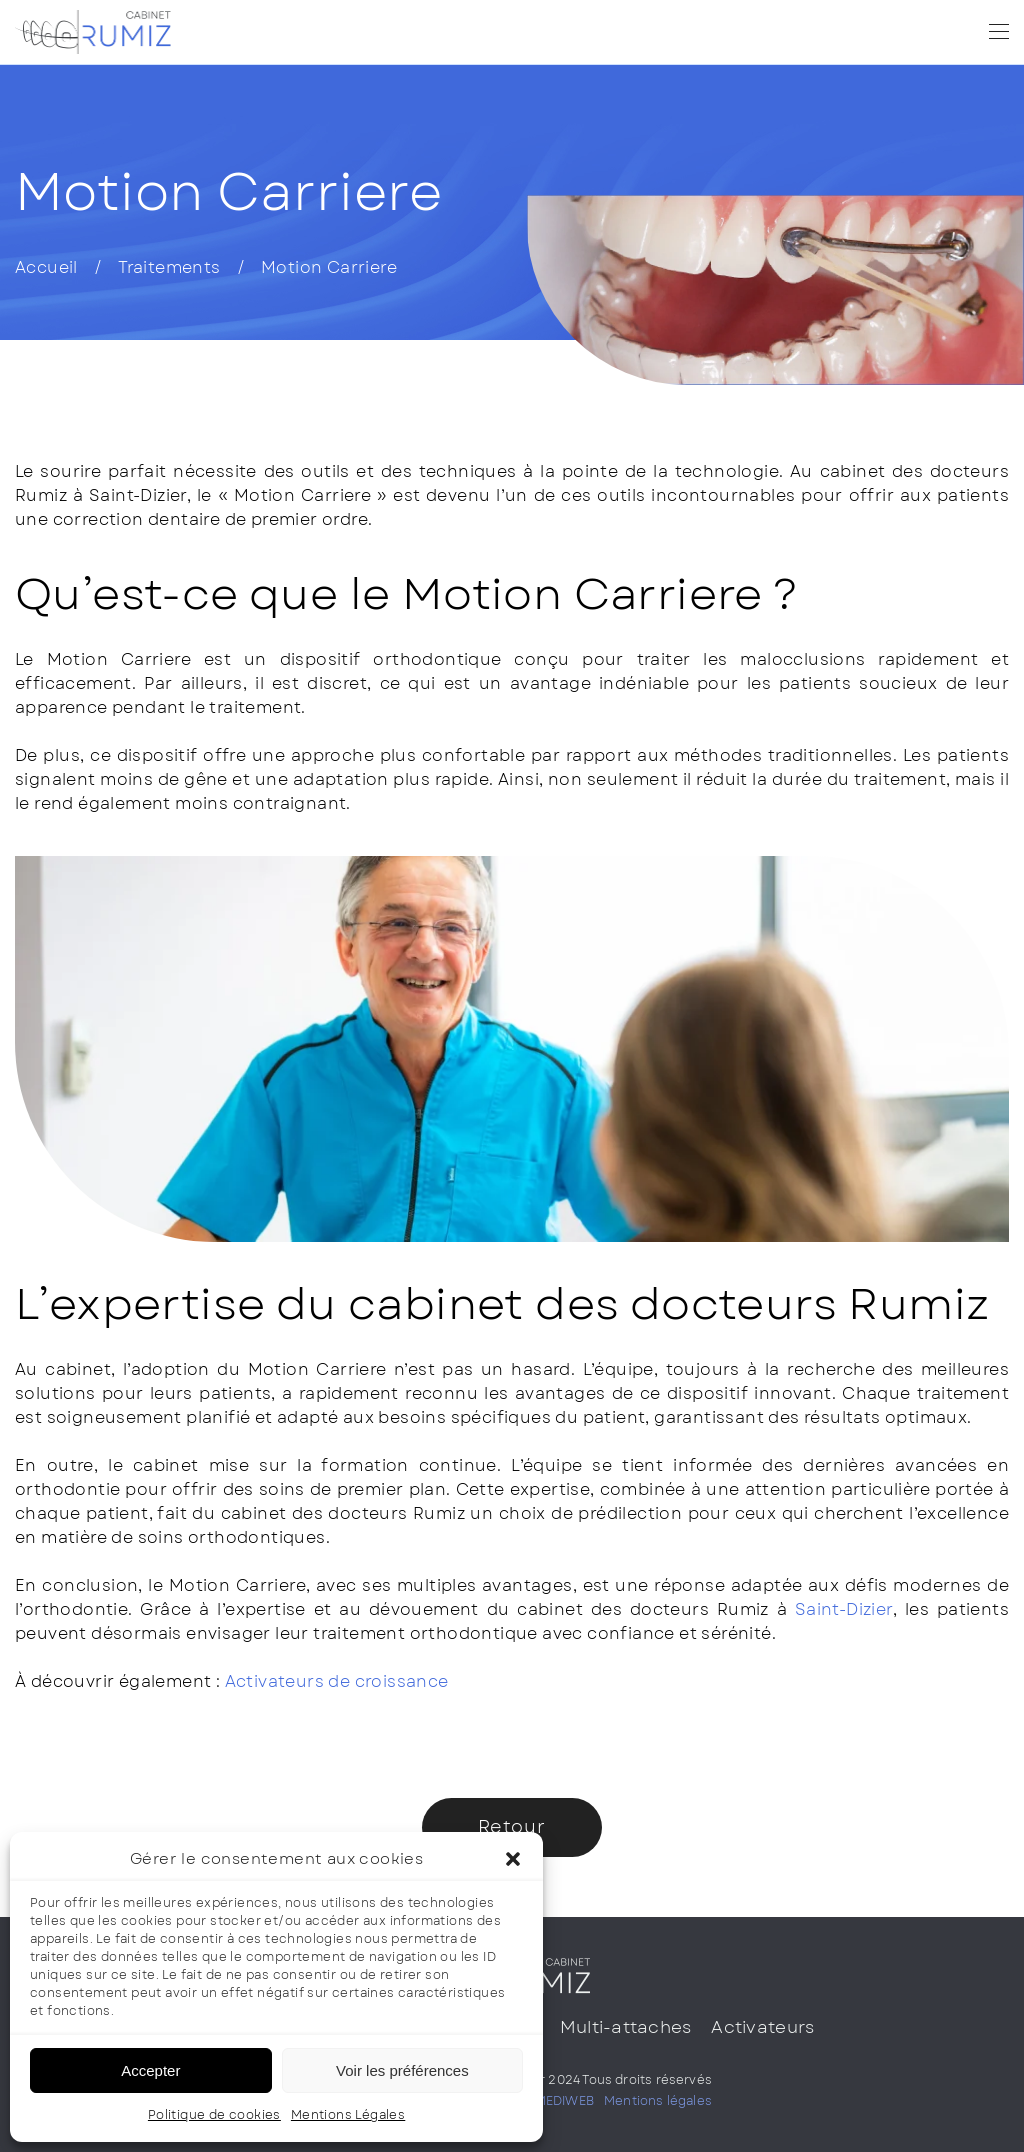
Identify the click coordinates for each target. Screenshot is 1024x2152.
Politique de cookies (214, 2115)
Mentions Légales (348, 2115)
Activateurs (762, 2027)
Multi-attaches (626, 2027)
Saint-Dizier (844, 1609)
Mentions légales (658, 2101)
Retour (512, 1827)
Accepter (150, 2070)
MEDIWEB (564, 2101)
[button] (513, 1859)
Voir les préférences (402, 2070)
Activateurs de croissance (337, 1681)
